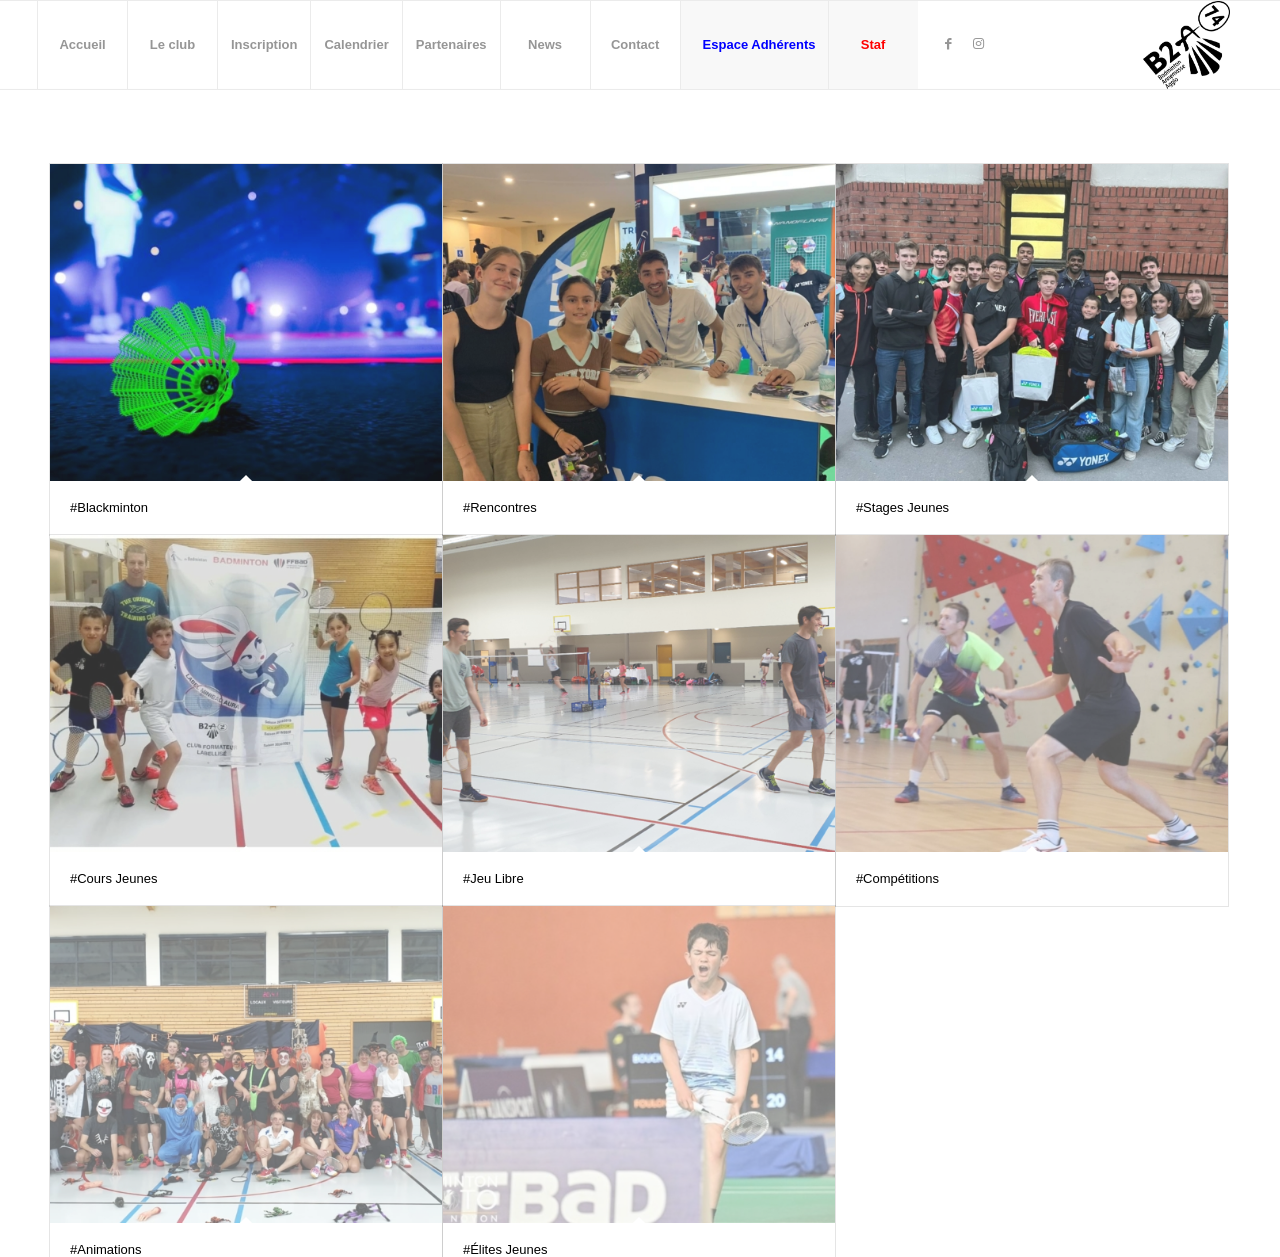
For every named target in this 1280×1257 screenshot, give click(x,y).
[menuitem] (82, 45)
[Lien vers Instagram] (979, 44)
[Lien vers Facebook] (949, 44)
